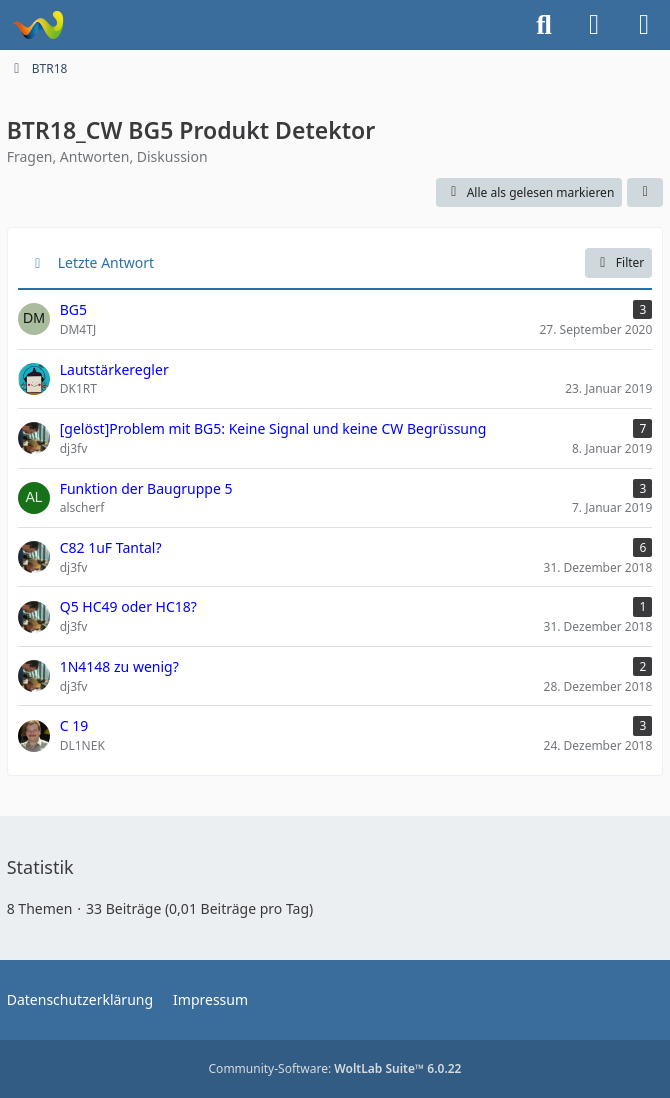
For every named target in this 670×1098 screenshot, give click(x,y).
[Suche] (544, 25)
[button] (645, 193)
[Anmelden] (594, 25)
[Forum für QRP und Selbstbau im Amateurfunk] (37, 25)
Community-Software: (335, 1068)
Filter (618, 262)
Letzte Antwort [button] (106, 262)
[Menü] (644, 25)
